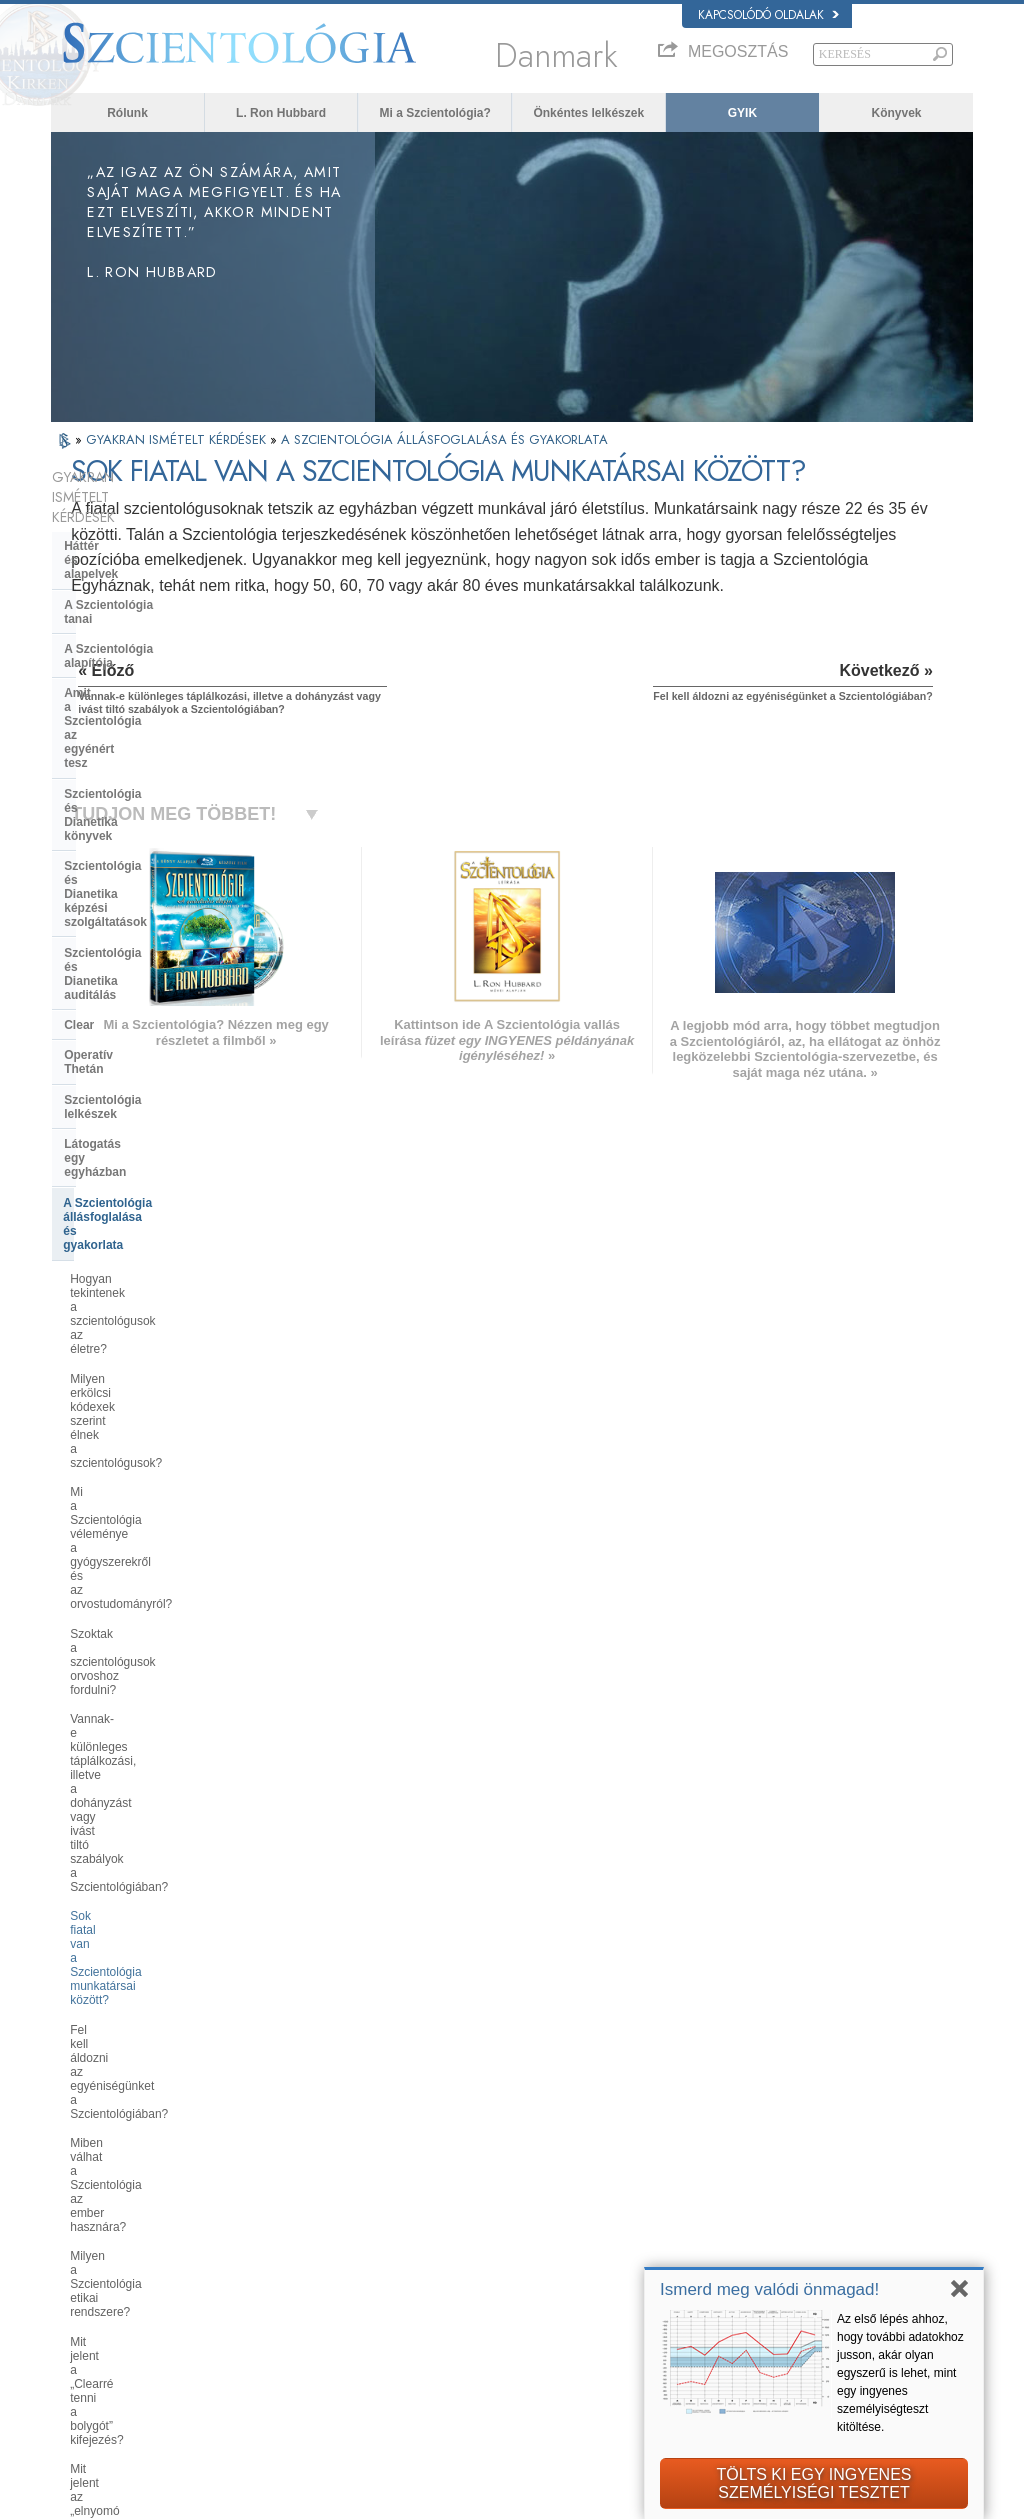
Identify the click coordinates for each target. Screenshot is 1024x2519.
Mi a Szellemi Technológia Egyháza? (138, 1916)
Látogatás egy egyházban (137, 866)
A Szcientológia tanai (124, 537)
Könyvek (896, 113)
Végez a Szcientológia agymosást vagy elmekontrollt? (160, 1487)
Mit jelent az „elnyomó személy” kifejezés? (154, 1414)
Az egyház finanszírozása (136, 1953)
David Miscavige (768, 2240)
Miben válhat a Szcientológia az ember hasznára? (154, 1284)
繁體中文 (83, 2317)
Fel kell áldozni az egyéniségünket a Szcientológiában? (161, 1241)
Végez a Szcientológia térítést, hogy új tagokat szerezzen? (151, 1530)
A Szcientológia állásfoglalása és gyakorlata (157, 904)
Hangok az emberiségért (537, 2201)
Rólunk (127, 113)
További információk (525, 2298)
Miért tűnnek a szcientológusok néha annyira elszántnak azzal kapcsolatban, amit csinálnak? (152, 1667)
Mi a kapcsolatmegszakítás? (145, 1451)
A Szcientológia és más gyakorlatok (130, 1780)
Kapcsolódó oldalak (768, 15)
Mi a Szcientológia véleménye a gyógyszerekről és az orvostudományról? (154, 1046)
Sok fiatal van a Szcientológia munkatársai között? (148, 1197)
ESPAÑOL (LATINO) (299, 2236)
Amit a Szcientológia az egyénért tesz (157, 604)
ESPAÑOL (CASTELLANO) (316, 2255)
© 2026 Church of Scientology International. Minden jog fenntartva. (213, 2498)
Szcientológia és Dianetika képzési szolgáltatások (139, 693)
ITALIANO (273, 2293)
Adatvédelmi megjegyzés (614, 2498)
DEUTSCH (87, 2356)
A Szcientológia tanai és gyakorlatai (563, 2182)
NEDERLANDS (98, 2336)
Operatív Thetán (109, 805)
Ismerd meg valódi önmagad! (769, 2289)
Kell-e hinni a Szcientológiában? (155, 1624)
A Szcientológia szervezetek (144, 1818)
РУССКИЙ (87, 2298)
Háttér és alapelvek (118, 506)
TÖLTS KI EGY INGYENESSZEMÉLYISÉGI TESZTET (813, 2483)
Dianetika (751, 2182)
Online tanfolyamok (524, 2278)
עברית (79, 2257)
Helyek (494, 2336)
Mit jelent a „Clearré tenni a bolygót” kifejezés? (142, 1371)
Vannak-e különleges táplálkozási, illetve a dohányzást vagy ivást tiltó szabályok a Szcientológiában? (162, 1147)
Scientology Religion (778, 2221)
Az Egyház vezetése (120, 1848)
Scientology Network (778, 2201)
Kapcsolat (501, 2317)
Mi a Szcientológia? (435, 113)
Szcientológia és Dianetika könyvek (139, 649)
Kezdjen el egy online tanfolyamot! (812, 2259)
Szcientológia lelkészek (130, 836)
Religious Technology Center (146, 1878)
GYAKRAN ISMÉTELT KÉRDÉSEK (178, 439)
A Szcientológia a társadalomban (158, 1983)
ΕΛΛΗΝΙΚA (277, 2274)
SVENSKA (275, 2216)
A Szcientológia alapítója (134, 567)
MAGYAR (272, 2178)
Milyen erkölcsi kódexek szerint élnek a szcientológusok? (152, 996)
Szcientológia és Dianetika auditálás (139, 738)
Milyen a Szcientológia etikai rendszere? (145, 1327)
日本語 (77, 2278)
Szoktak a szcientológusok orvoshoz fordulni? (140, 1097)
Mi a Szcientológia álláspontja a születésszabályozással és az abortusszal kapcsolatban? (154, 1725)
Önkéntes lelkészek (588, 113)
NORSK (268, 2197)
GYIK (742, 113)
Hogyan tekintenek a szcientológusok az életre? (140, 952)
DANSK (80, 2216)
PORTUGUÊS (283, 2313)
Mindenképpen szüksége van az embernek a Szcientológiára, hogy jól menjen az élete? (160, 1581)
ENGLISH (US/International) (130, 2178)
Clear (79, 775)
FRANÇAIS (89, 2236)
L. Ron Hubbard (281, 113)
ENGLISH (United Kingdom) (129, 2197)
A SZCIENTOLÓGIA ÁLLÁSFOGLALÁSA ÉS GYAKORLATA (444, 439)
